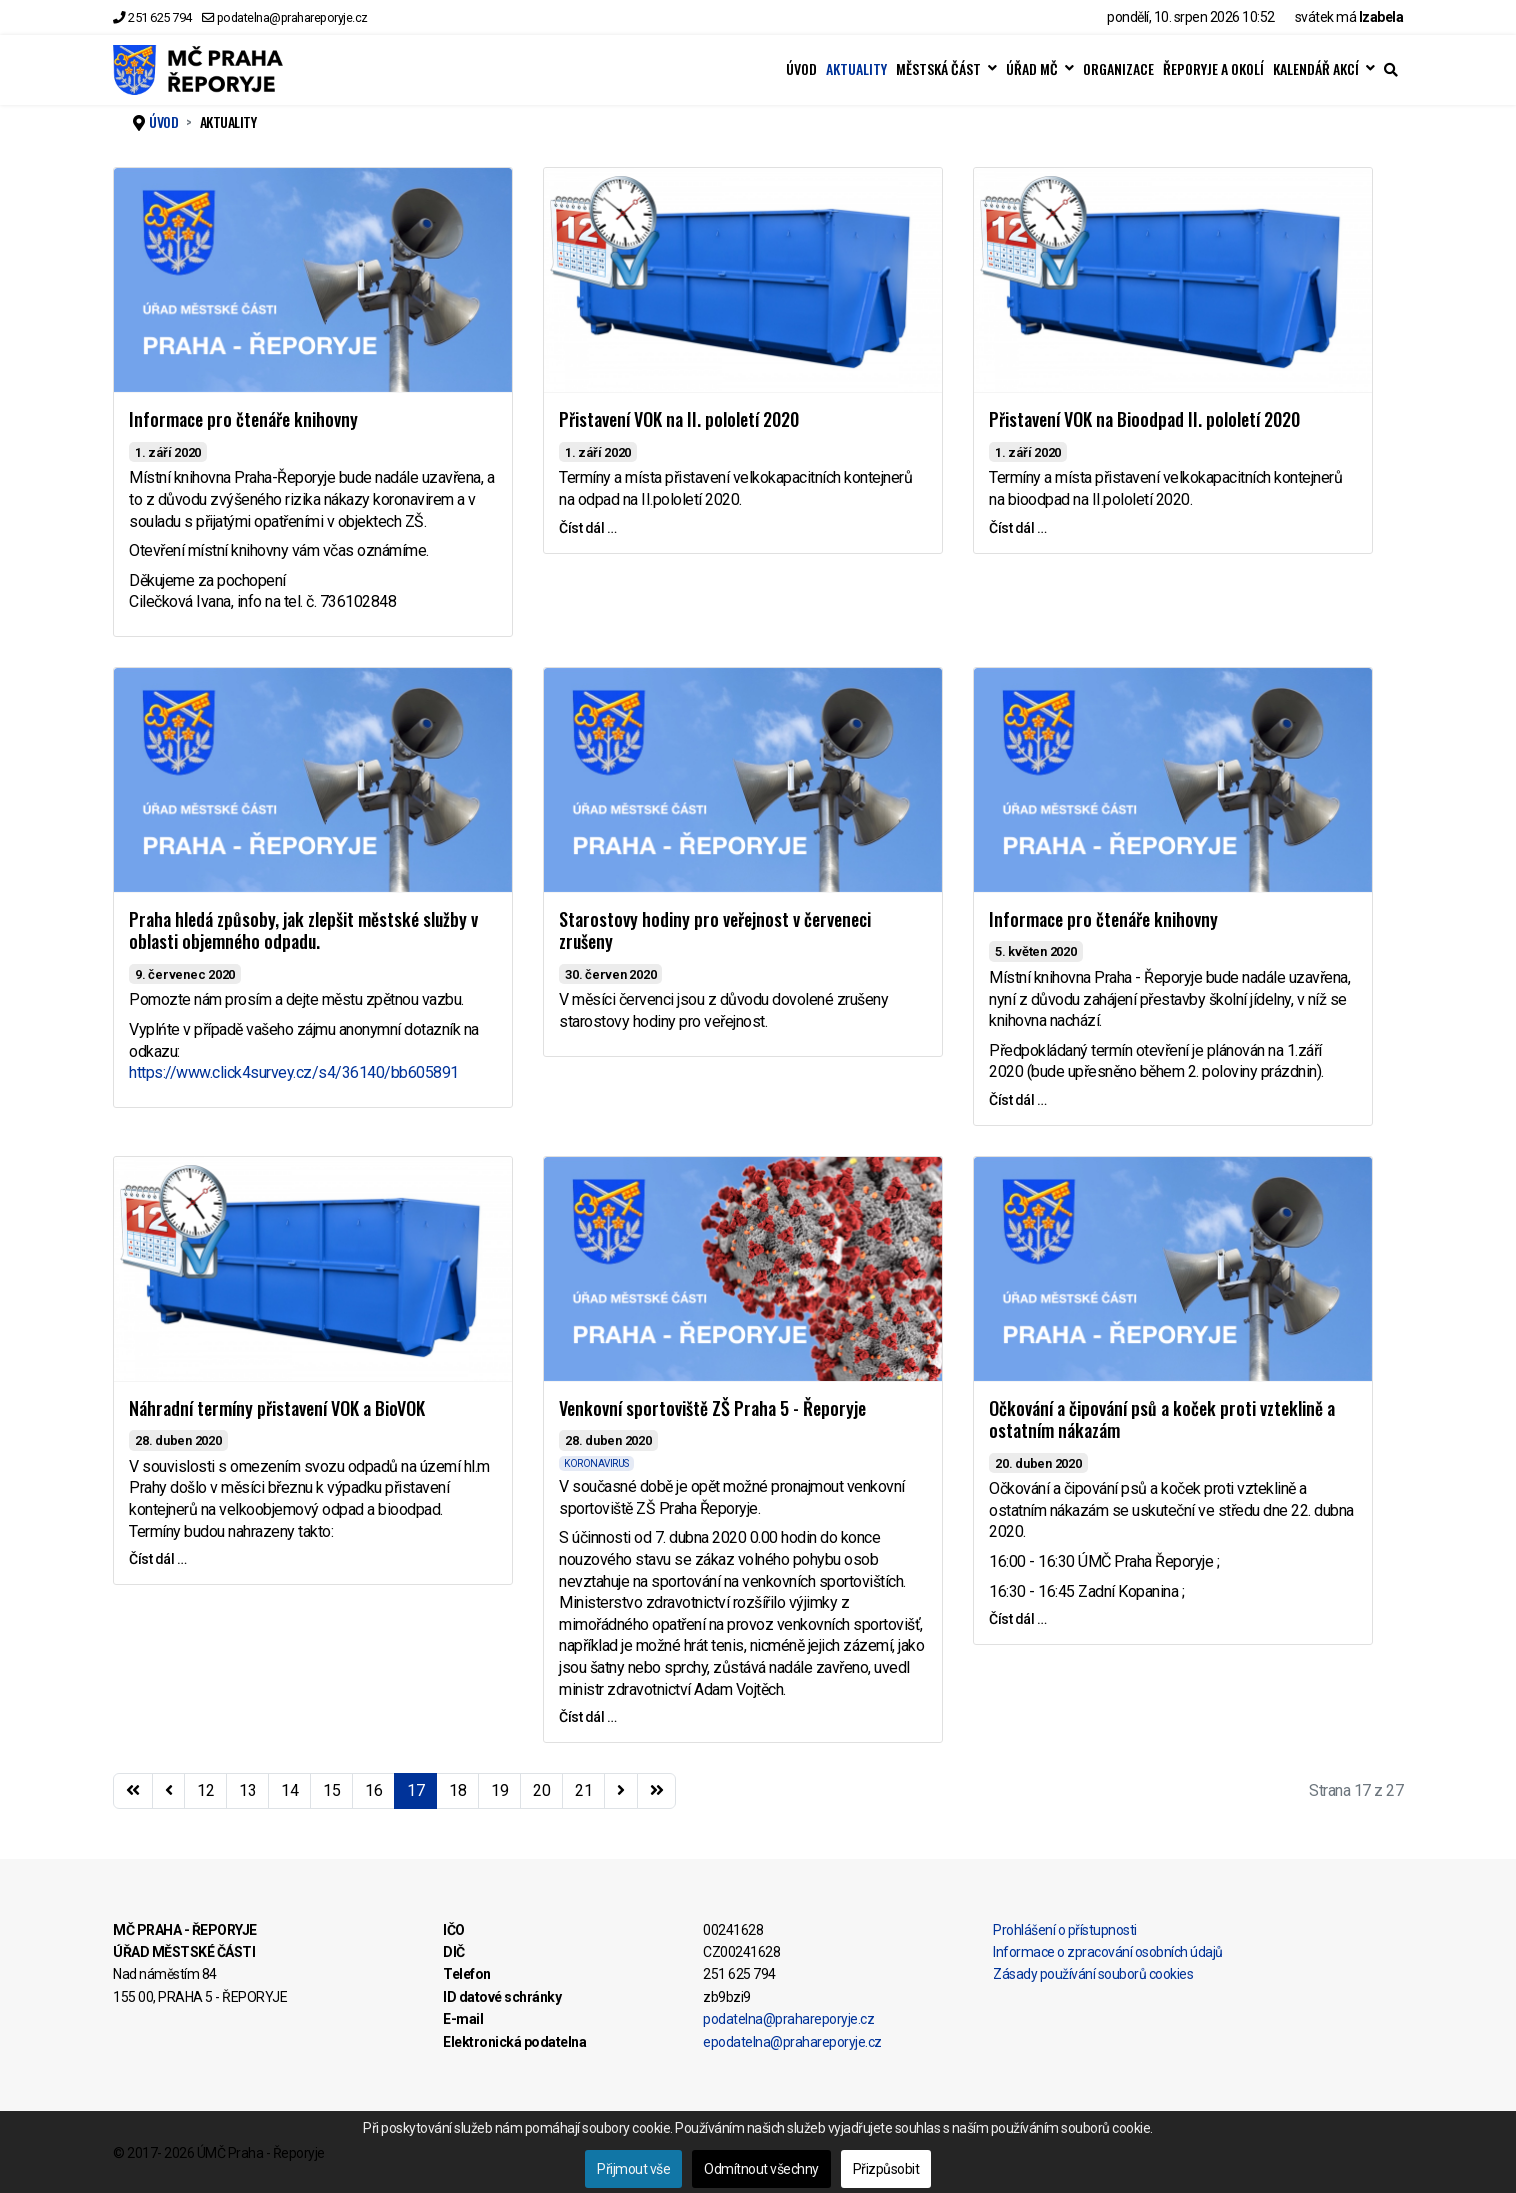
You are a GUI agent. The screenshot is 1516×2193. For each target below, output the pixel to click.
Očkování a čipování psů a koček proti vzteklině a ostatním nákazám (1162, 1419)
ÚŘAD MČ (1032, 69)
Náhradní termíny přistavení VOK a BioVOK (277, 1408)
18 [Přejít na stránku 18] (457, 1790)
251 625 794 (160, 17)
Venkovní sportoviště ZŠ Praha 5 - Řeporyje (712, 1408)
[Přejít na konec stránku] (657, 1791)
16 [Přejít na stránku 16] (373, 1790)
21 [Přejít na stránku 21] (583, 1790)
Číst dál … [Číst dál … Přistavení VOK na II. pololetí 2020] (587, 528)
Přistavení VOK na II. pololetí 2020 (679, 419)
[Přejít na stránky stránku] (169, 1791)
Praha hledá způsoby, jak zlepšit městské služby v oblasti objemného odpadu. (303, 930)
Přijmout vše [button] (633, 2169)
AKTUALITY (856, 69)
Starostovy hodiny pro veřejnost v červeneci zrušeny (715, 930)
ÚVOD (801, 69)
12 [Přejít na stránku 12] (205, 1790)
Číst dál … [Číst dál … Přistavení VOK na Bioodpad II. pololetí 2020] (1017, 528)
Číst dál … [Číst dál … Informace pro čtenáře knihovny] (1017, 1100)
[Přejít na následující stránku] (621, 1791)
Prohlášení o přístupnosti (1065, 1930)
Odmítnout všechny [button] (761, 2169)
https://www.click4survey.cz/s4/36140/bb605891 (294, 1072)
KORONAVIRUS (596, 1463)
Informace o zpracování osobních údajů (1108, 1952)
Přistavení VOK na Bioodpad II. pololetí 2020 (1144, 419)
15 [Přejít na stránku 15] (331, 1790)
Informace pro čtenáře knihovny (243, 419)
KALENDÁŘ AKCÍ (1316, 69)
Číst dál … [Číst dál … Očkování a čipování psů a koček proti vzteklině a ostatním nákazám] (1017, 1619)
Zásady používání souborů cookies (1093, 1974)
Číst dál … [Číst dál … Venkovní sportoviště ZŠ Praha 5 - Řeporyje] (587, 1717)
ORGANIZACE (1118, 69)
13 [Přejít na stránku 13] (247, 1790)
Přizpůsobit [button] (886, 2169)
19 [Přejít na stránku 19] (499, 1790)
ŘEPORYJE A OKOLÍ (1213, 69)
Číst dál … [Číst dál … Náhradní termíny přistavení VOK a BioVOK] (157, 1559)
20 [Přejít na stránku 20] (541, 1790)
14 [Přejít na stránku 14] (289, 1790)
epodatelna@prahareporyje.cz (792, 2042)
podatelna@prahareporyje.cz (292, 17)
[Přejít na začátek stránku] (133, 1791)
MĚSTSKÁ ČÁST (938, 69)
